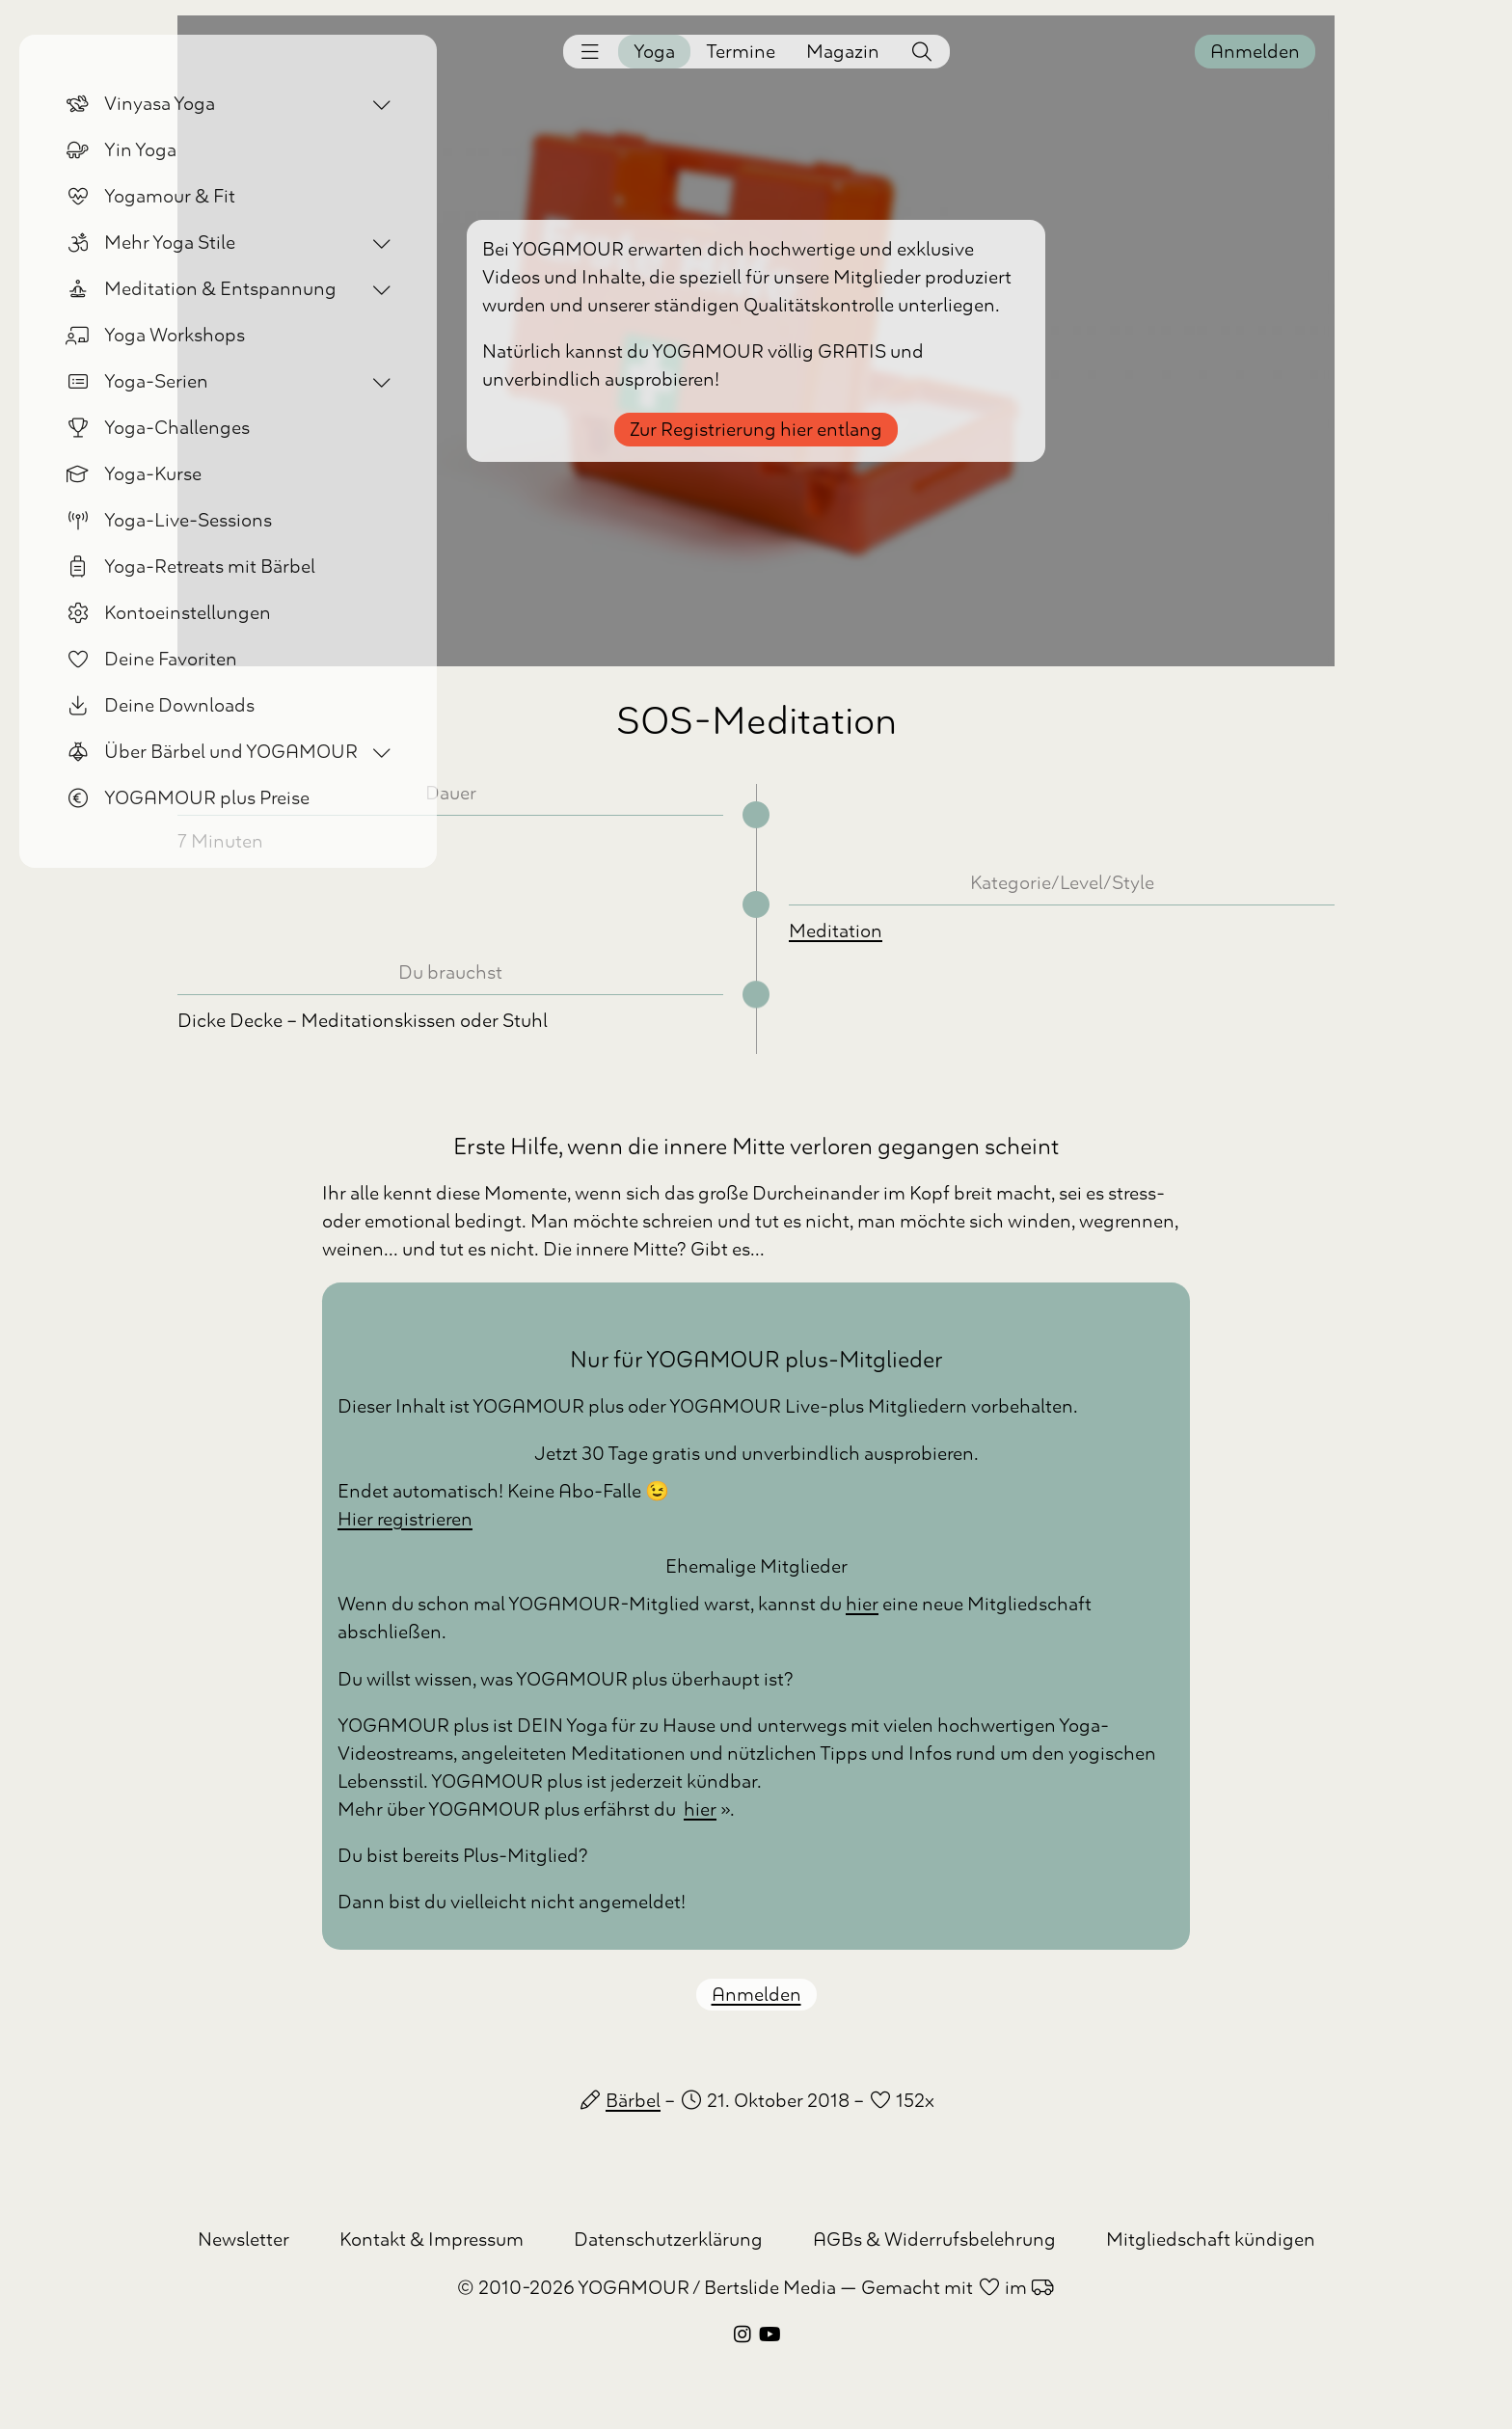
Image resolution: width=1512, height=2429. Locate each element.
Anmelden (1255, 52)
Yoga (654, 52)
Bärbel (633, 2101)
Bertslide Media (770, 2288)
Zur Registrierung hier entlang (756, 430)
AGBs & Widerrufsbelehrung (934, 2240)
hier (862, 1604)
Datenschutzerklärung (668, 2240)
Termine (740, 52)
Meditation (835, 931)
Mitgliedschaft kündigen (1210, 2240)
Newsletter (243, 2240)
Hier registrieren (405, 1519)
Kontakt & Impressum (431, 2240)
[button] (590, 51)
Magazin (842, 52)
